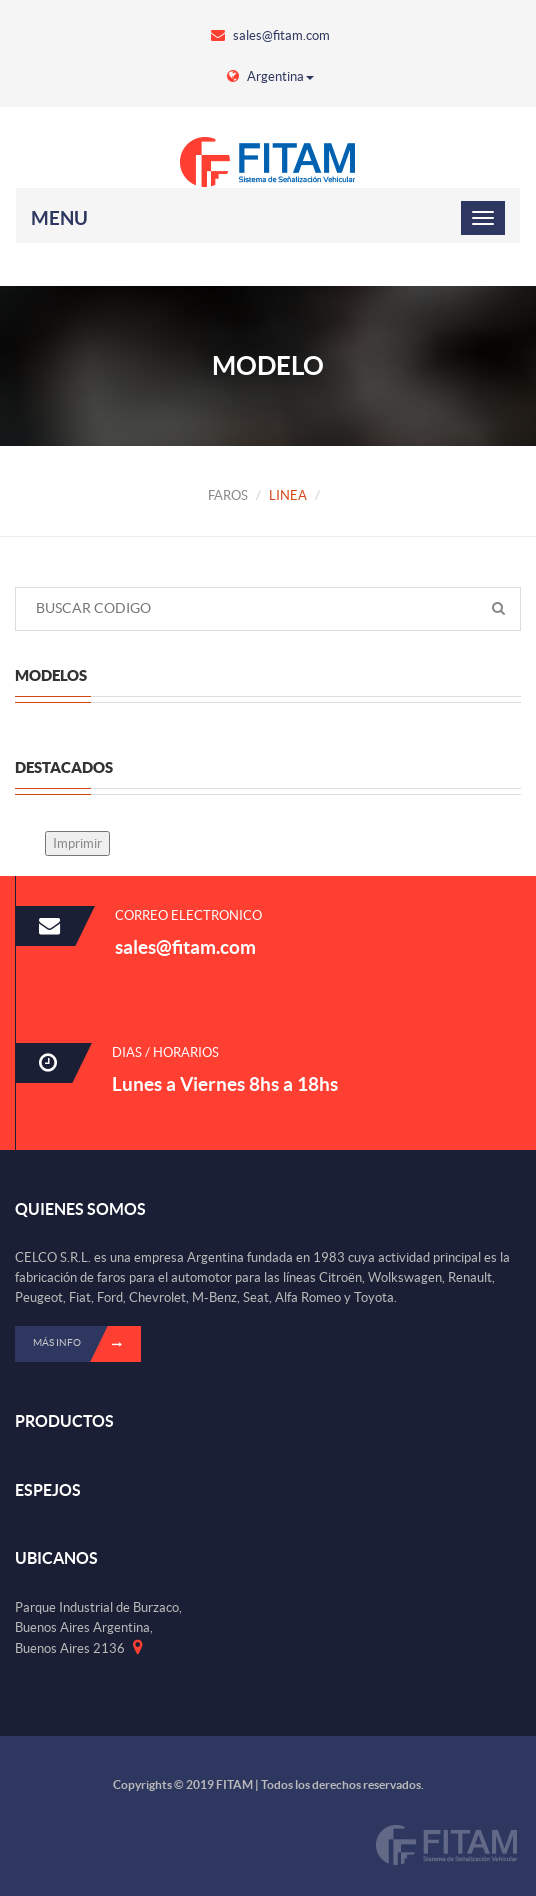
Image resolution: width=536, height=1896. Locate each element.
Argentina (270, 76)
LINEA (288, 495)
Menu (59, 218)
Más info (87, 1344)
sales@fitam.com (270, 35)
